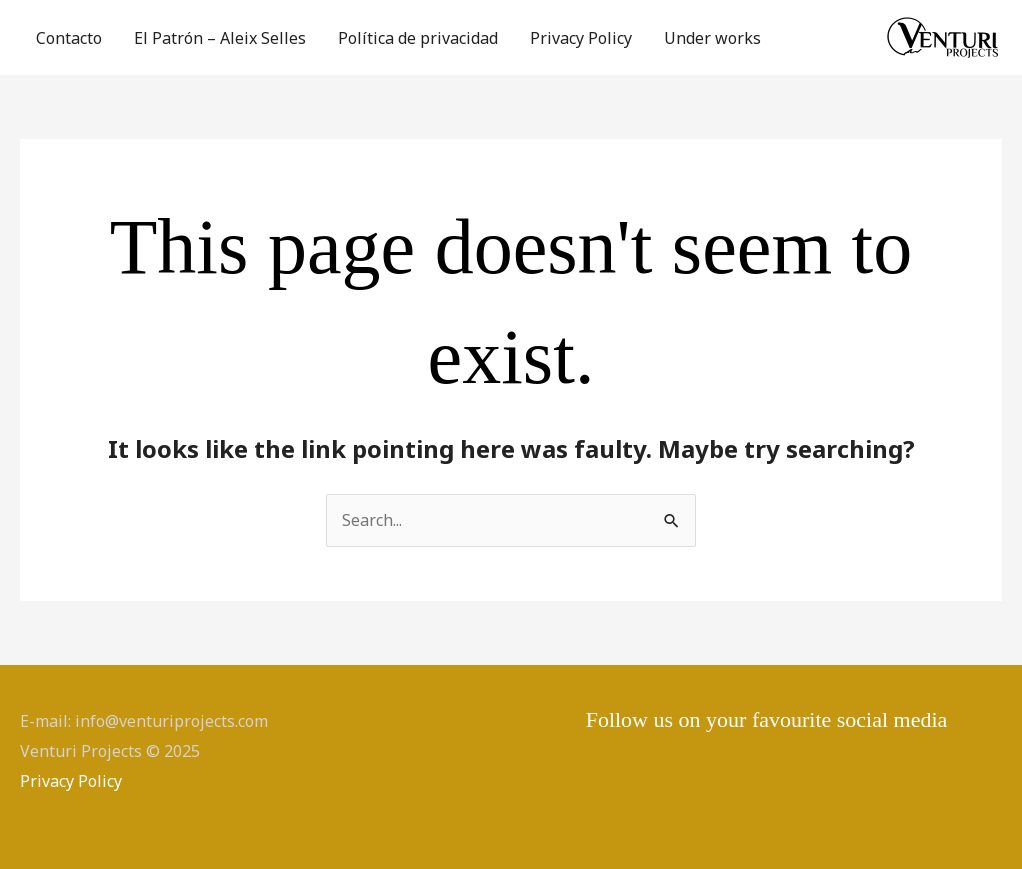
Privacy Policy (581, 38)
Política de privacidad (418, 38)
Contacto (69, 38)
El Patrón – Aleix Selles (220, 38)
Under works (712, 38)
